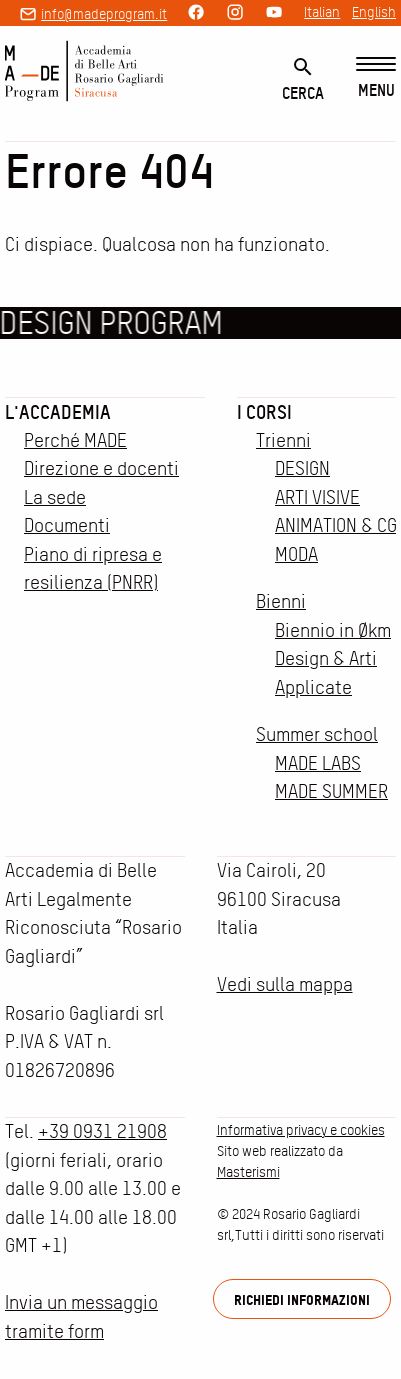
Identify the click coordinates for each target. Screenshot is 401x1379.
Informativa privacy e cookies (301, 1130)
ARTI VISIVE (317, 497)
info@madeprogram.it (104, 14)
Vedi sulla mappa (285, 984)
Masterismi (248, 1172)
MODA (296, 554)
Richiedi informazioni (302, 1299)
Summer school (317, 734)
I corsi (264, 412)
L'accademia (58, 412)
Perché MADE (75, 440)
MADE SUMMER (331, 791)
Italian (322, 12)
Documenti (67, 525)
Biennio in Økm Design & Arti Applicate (333, 659)
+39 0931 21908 (102, 1131)
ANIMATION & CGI (338, 525)
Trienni (283, 440)
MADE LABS (318, 763)
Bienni (281, 601)
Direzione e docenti (101, 468)
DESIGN (302, 468)
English (374, 12)
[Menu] (376, 78)
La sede (55, 497)
